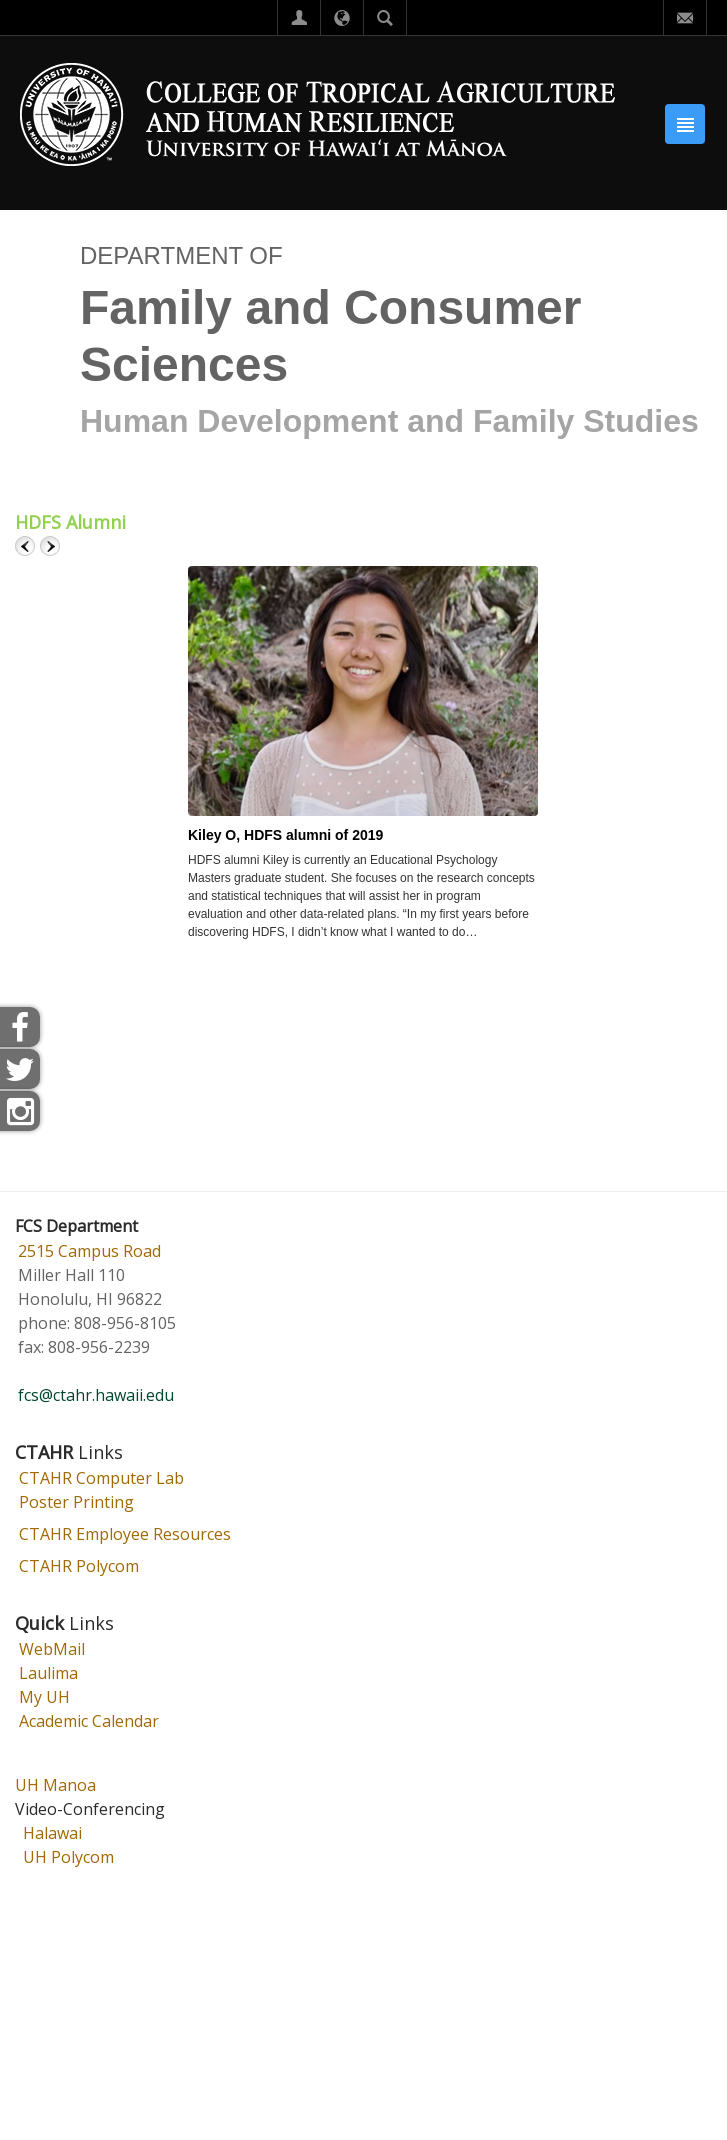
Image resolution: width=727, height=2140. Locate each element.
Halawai (52, 1833)
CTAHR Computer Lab (101, 1478)
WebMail (52, 1649)
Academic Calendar (89, 1721)
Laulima (48, 1673)
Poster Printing (76, 1502)
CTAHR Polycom (79, 1566)
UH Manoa (55, 1785)
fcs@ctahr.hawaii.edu (96, 1395)
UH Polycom (68, 1857)
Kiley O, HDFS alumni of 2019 (285, 835)
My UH (44, 1697)
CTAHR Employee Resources (125, 1534)
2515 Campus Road (89, 1251)
